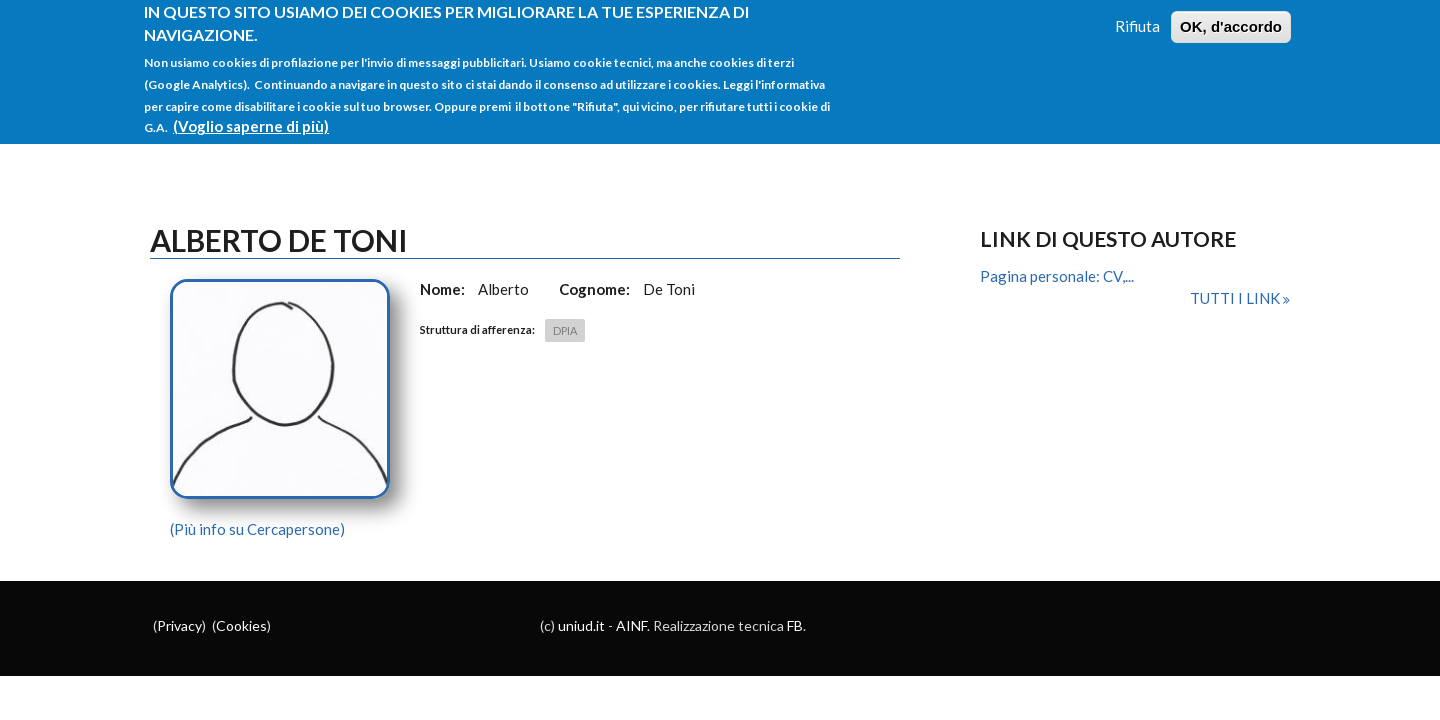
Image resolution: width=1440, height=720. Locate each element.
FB (795, 625)
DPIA (565, 330)
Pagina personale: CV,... (1057, 276)
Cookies (241, 625)
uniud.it (581, 625)
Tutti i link (1236, 298)
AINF (631, 625)
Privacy (179, 625)
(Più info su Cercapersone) (257, 529)
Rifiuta (1137, 17)
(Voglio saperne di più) (251, 117)
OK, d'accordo (1231, 17)
